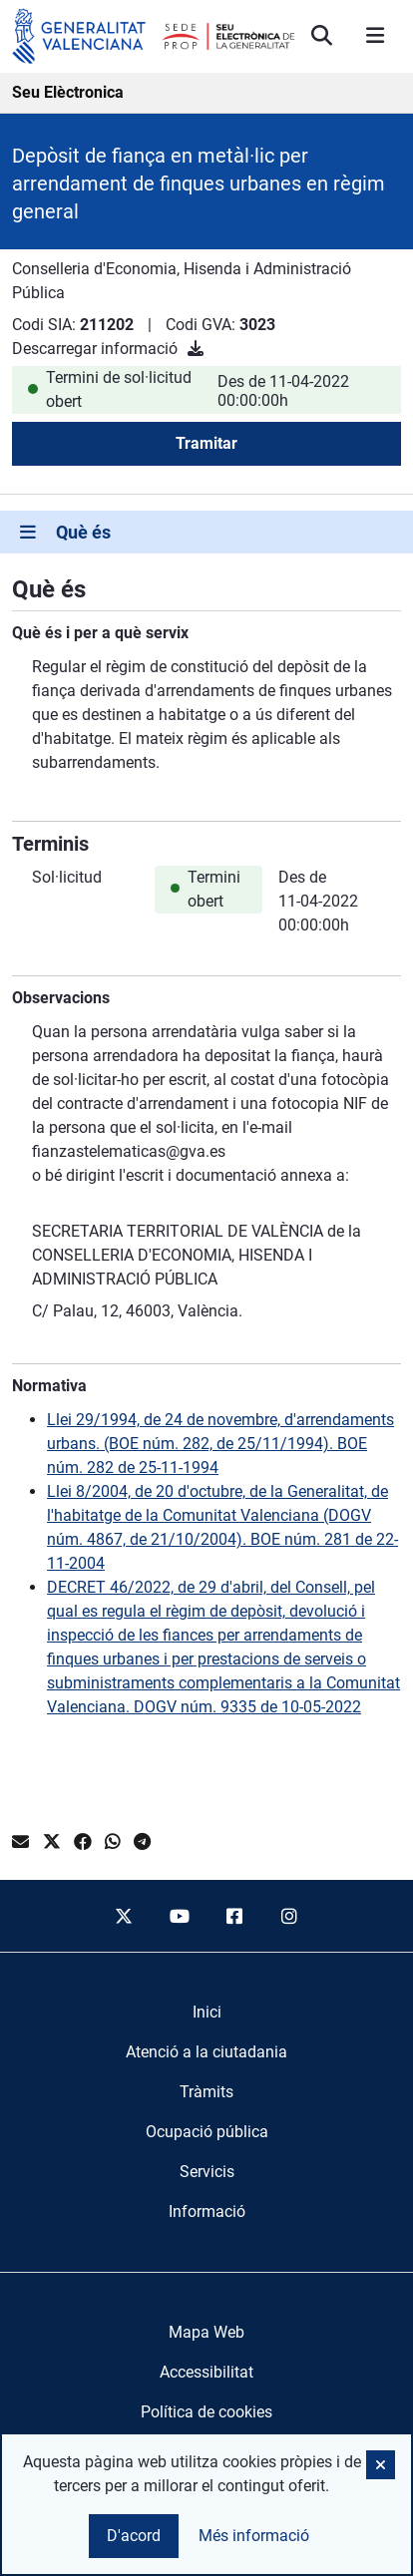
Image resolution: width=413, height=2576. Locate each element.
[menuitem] (207, 2012)
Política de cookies (206, 2411)
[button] (380, 2464)
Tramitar (206, 443)
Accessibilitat (206, 2372)
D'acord (134, 2535)
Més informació (254, 2535)
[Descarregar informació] (196, 348)
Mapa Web (206, 2332)
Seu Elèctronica (68, 92)
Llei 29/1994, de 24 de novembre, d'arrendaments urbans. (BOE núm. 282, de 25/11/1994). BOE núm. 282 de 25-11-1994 (220, 1443)
